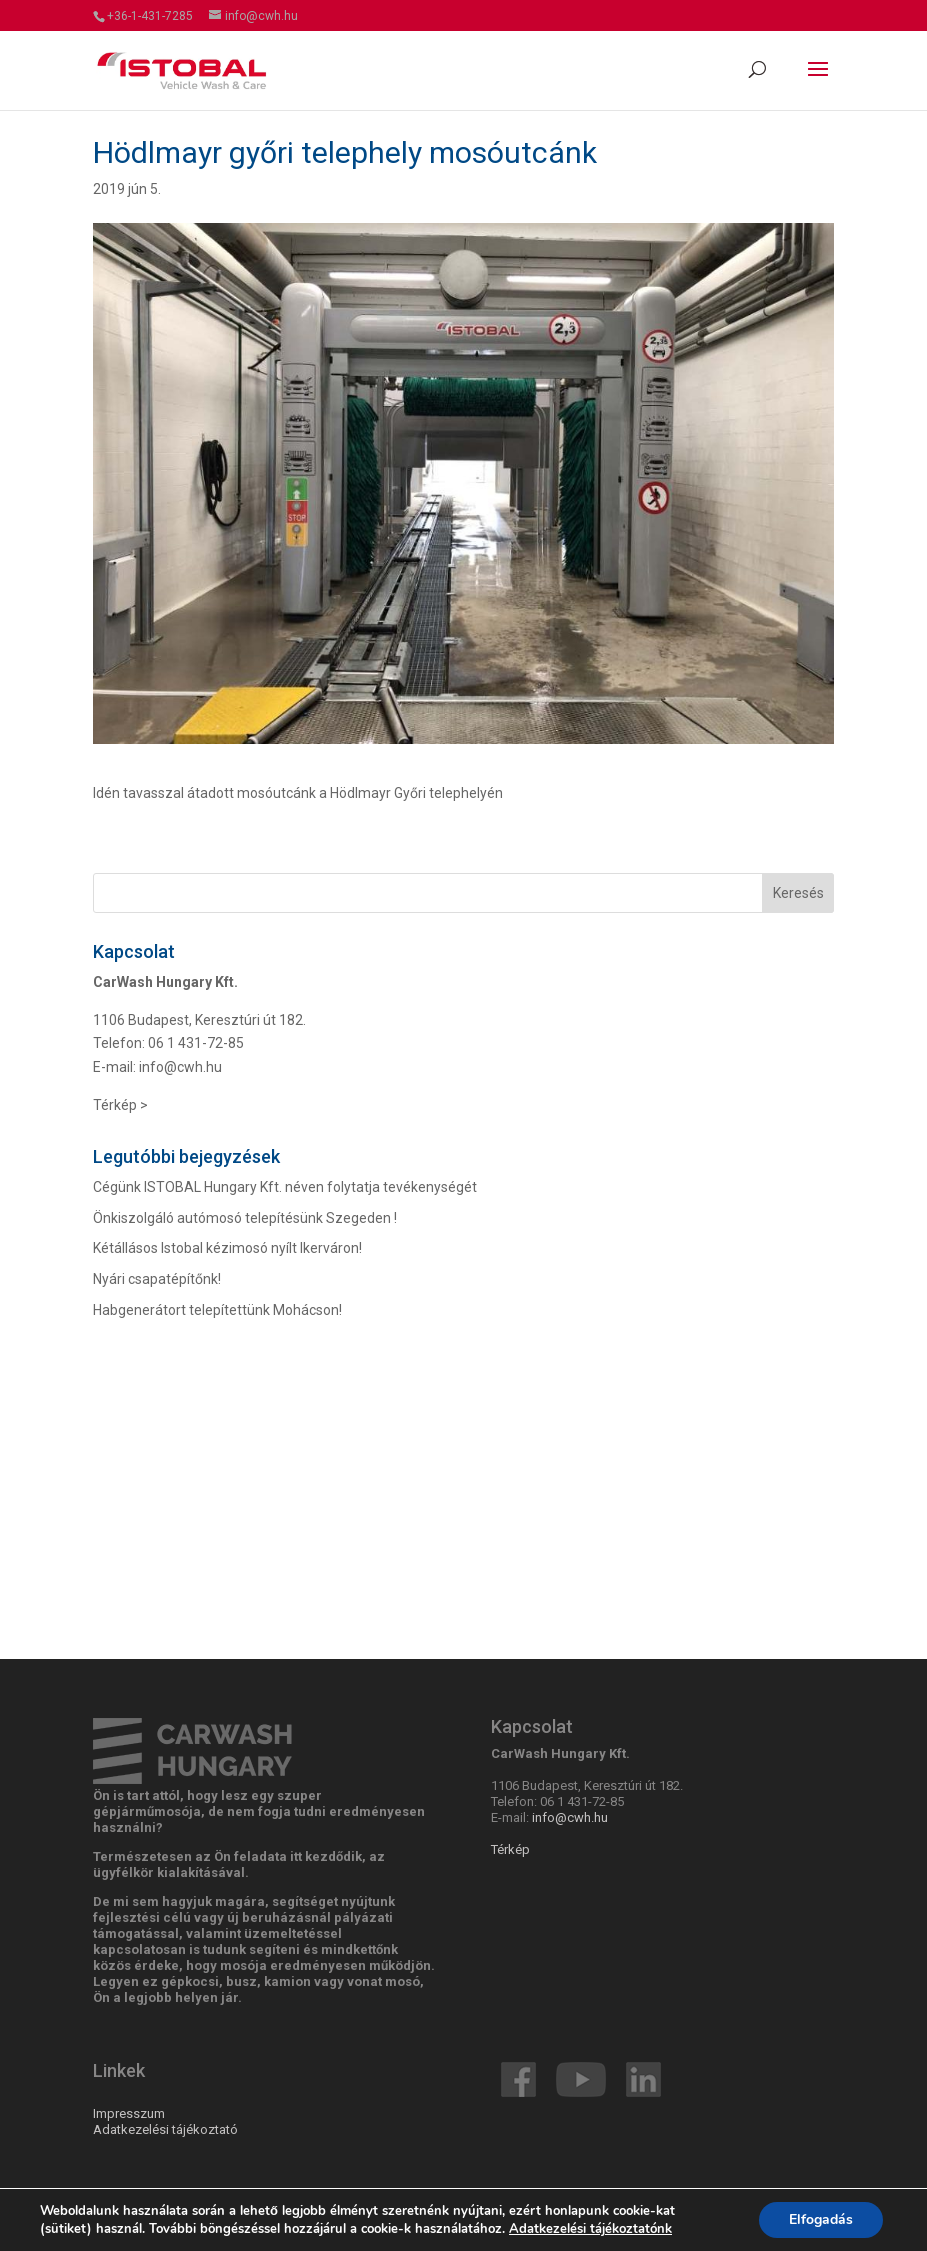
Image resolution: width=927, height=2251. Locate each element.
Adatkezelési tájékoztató (165, 2129)
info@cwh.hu (180, 1067)
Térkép (510, 1849)
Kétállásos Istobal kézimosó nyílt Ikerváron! (227, 1248)
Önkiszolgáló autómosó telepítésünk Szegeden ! (245, 1218)
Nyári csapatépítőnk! (157, 1279)
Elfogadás (821, 2219)
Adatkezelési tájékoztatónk (590, 2229)
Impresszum (129, 2113)
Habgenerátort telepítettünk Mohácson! (217, 1310)
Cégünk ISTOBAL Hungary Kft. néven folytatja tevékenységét (285, 1187)
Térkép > (120, 1105)
